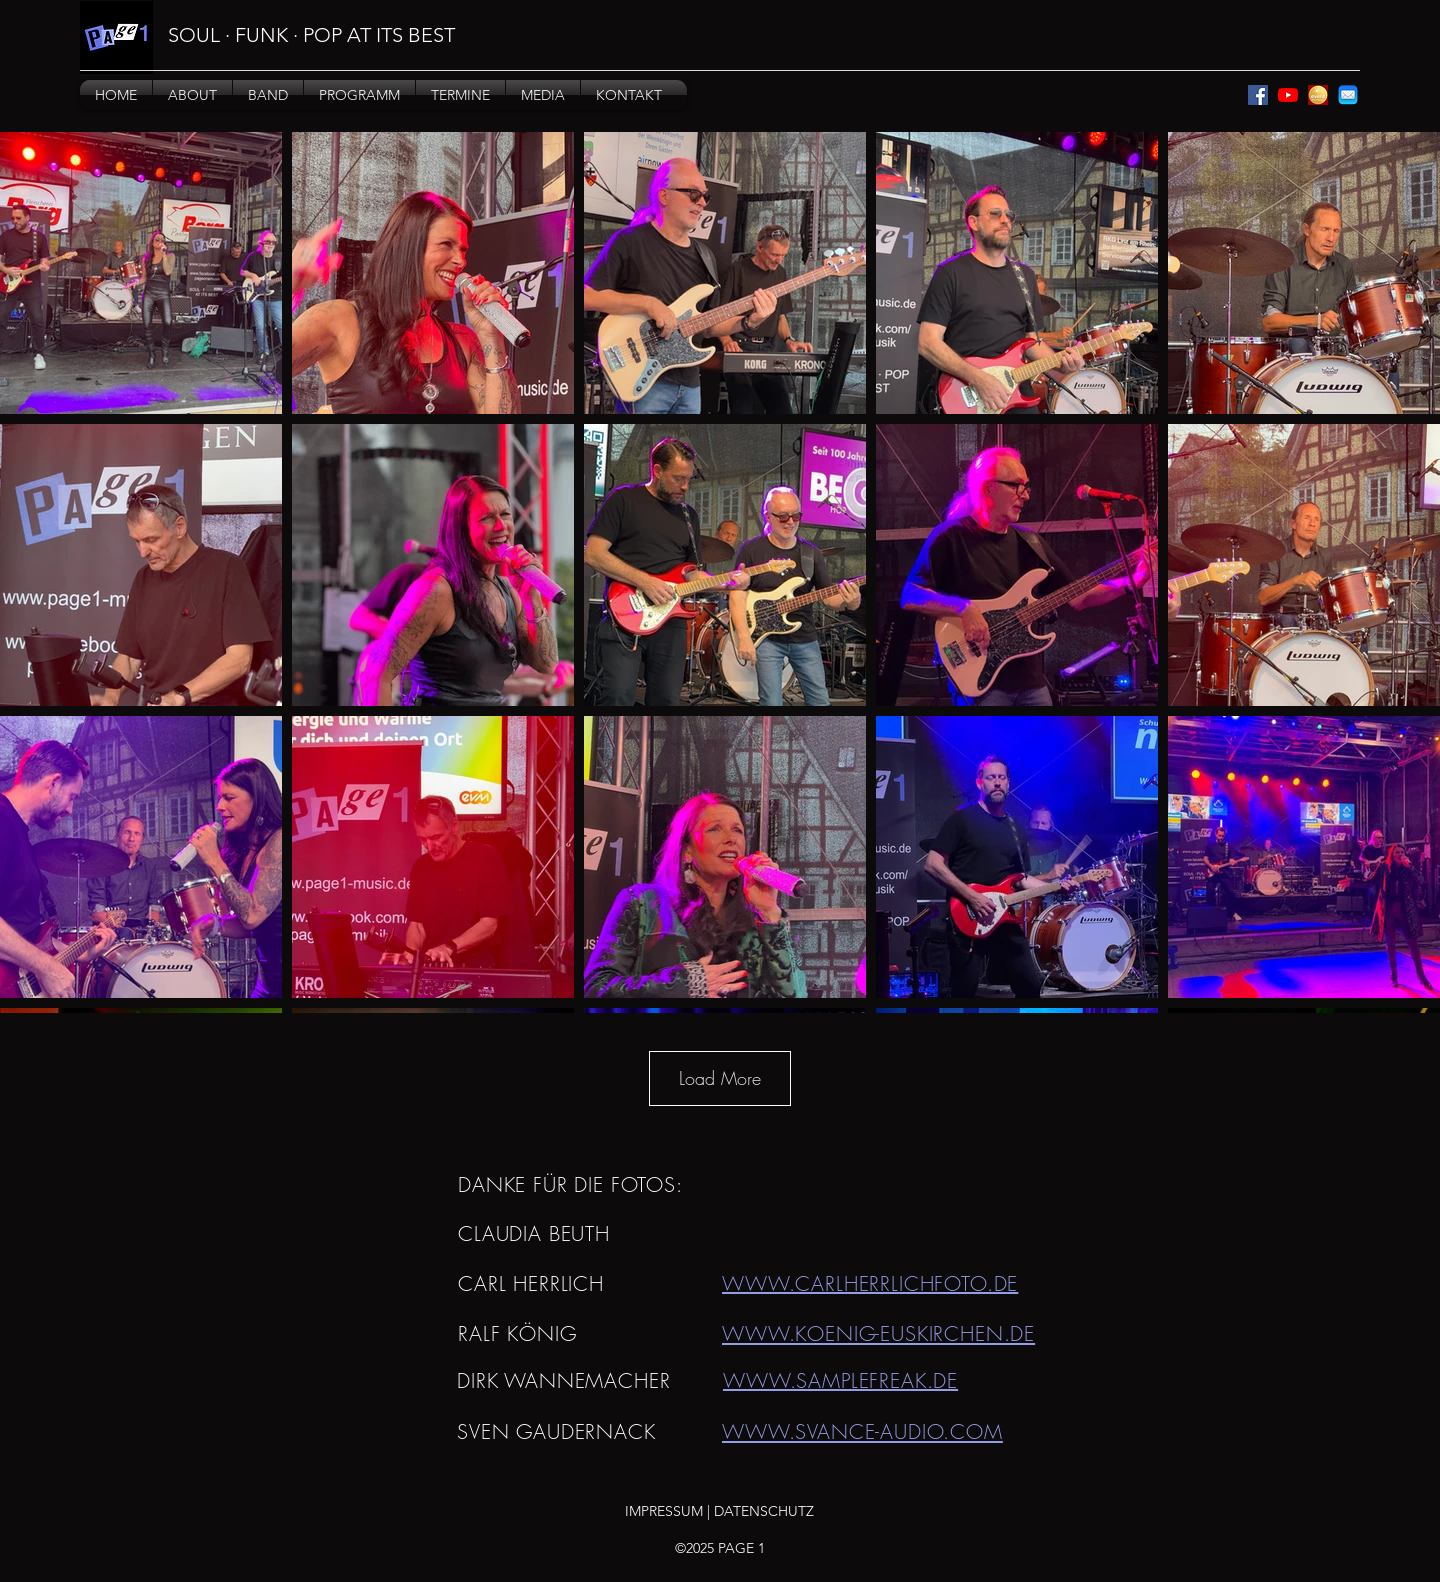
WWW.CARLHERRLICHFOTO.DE (870, 1283)
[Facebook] (1258, 95)
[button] (192, 95)
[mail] (1348, 95)
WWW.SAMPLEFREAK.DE (840, 1380)
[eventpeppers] (1318, 95)
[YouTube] (1288, 95)
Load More (720, 1078)
